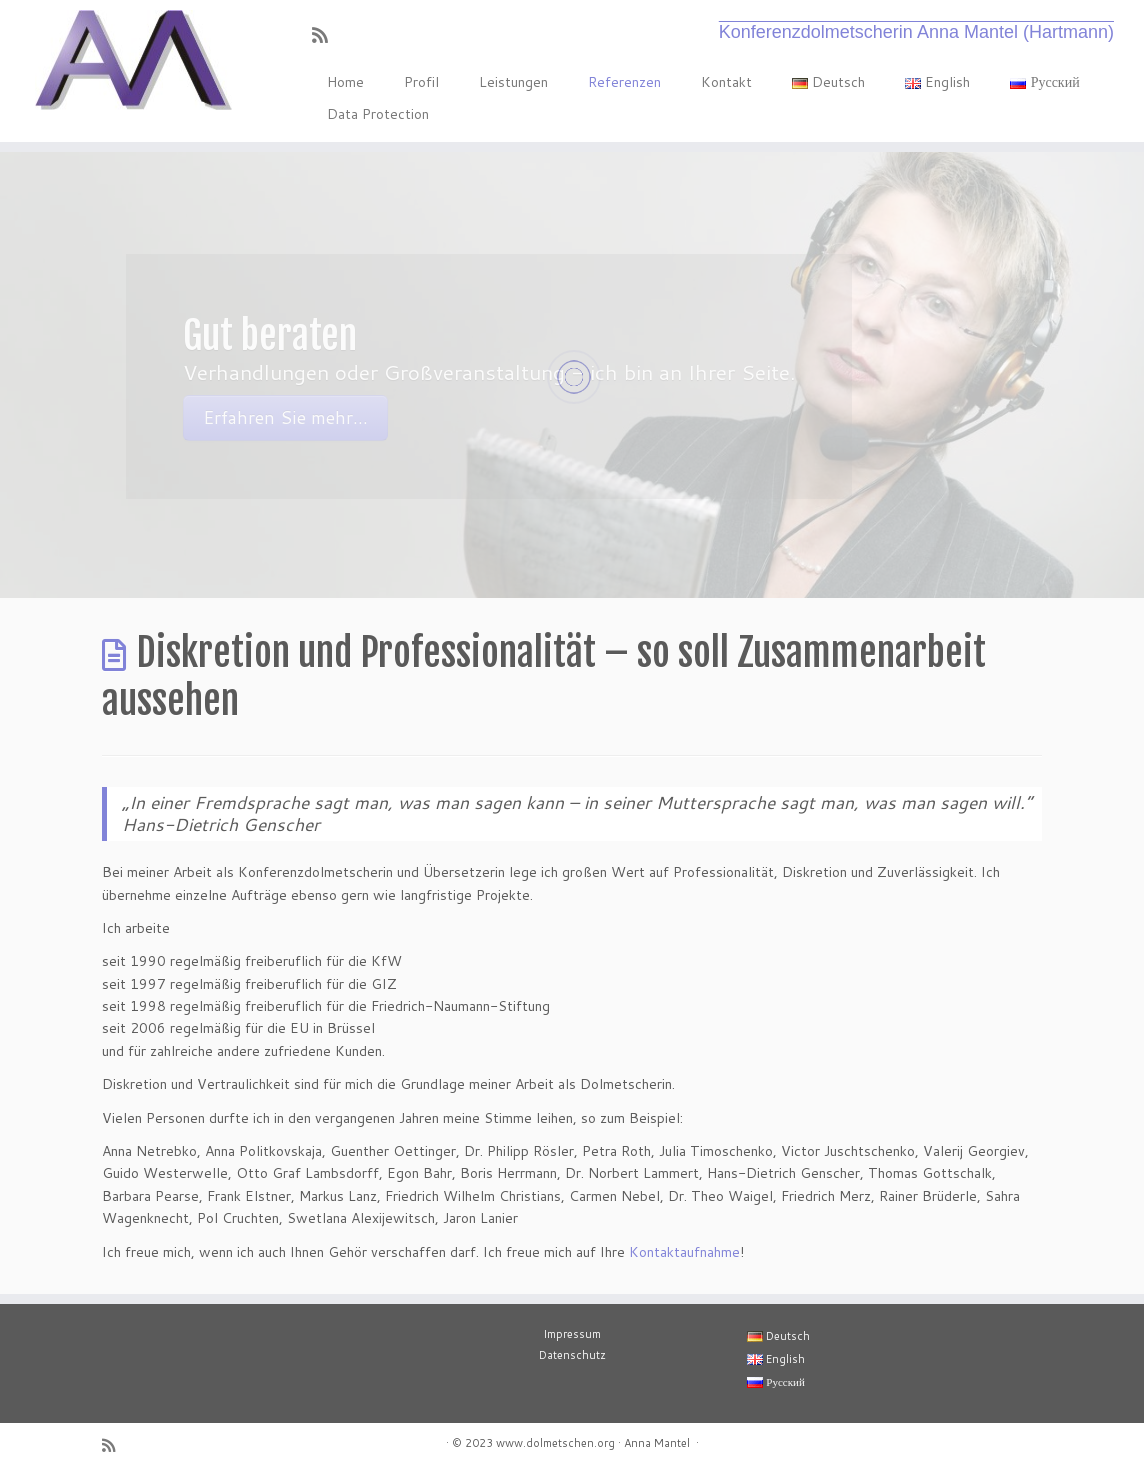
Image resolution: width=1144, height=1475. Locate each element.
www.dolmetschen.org (555, 1443)
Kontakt (726, 82)
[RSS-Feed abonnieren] (326, 35)
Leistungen (513, 82)
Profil (421, 82)
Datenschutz (572, 1355)
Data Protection (378, 114)
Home (345, 82)
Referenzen (624, 82)
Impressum (572, 1334)
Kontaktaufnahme (684, 1252)
